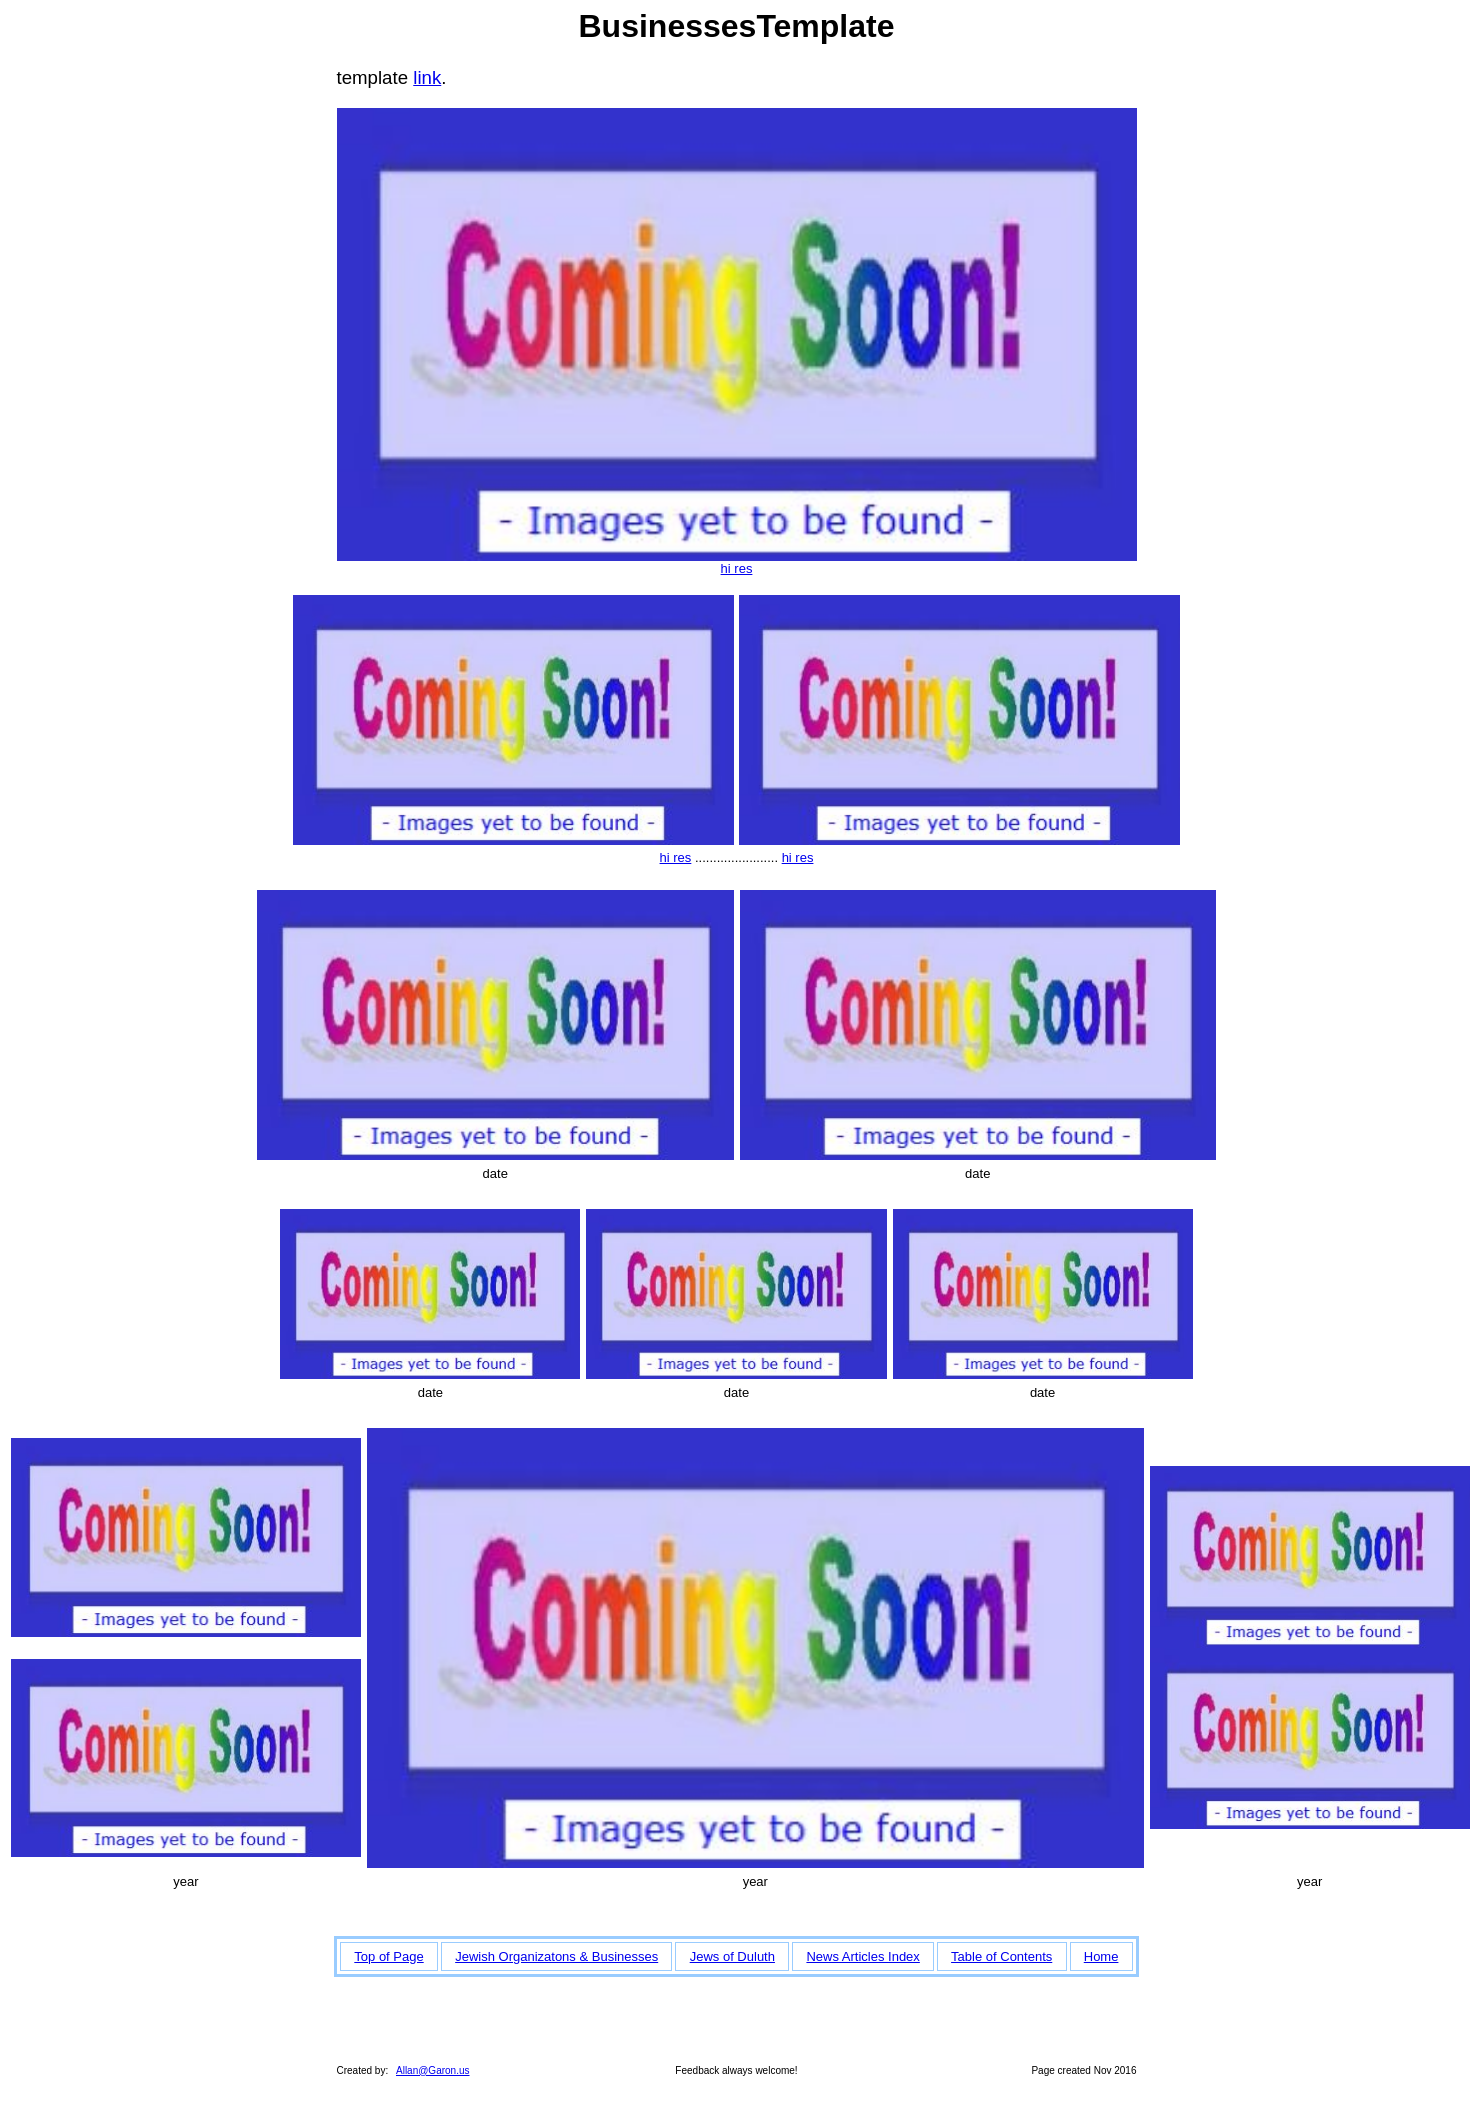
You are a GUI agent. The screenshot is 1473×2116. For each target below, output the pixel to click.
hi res (737, 568)
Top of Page (388, 1956)
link (427, 77)
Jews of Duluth (732, 1956)
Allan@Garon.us (433, 2070)
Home (1101, 1956)
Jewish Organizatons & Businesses (556, 1956)
